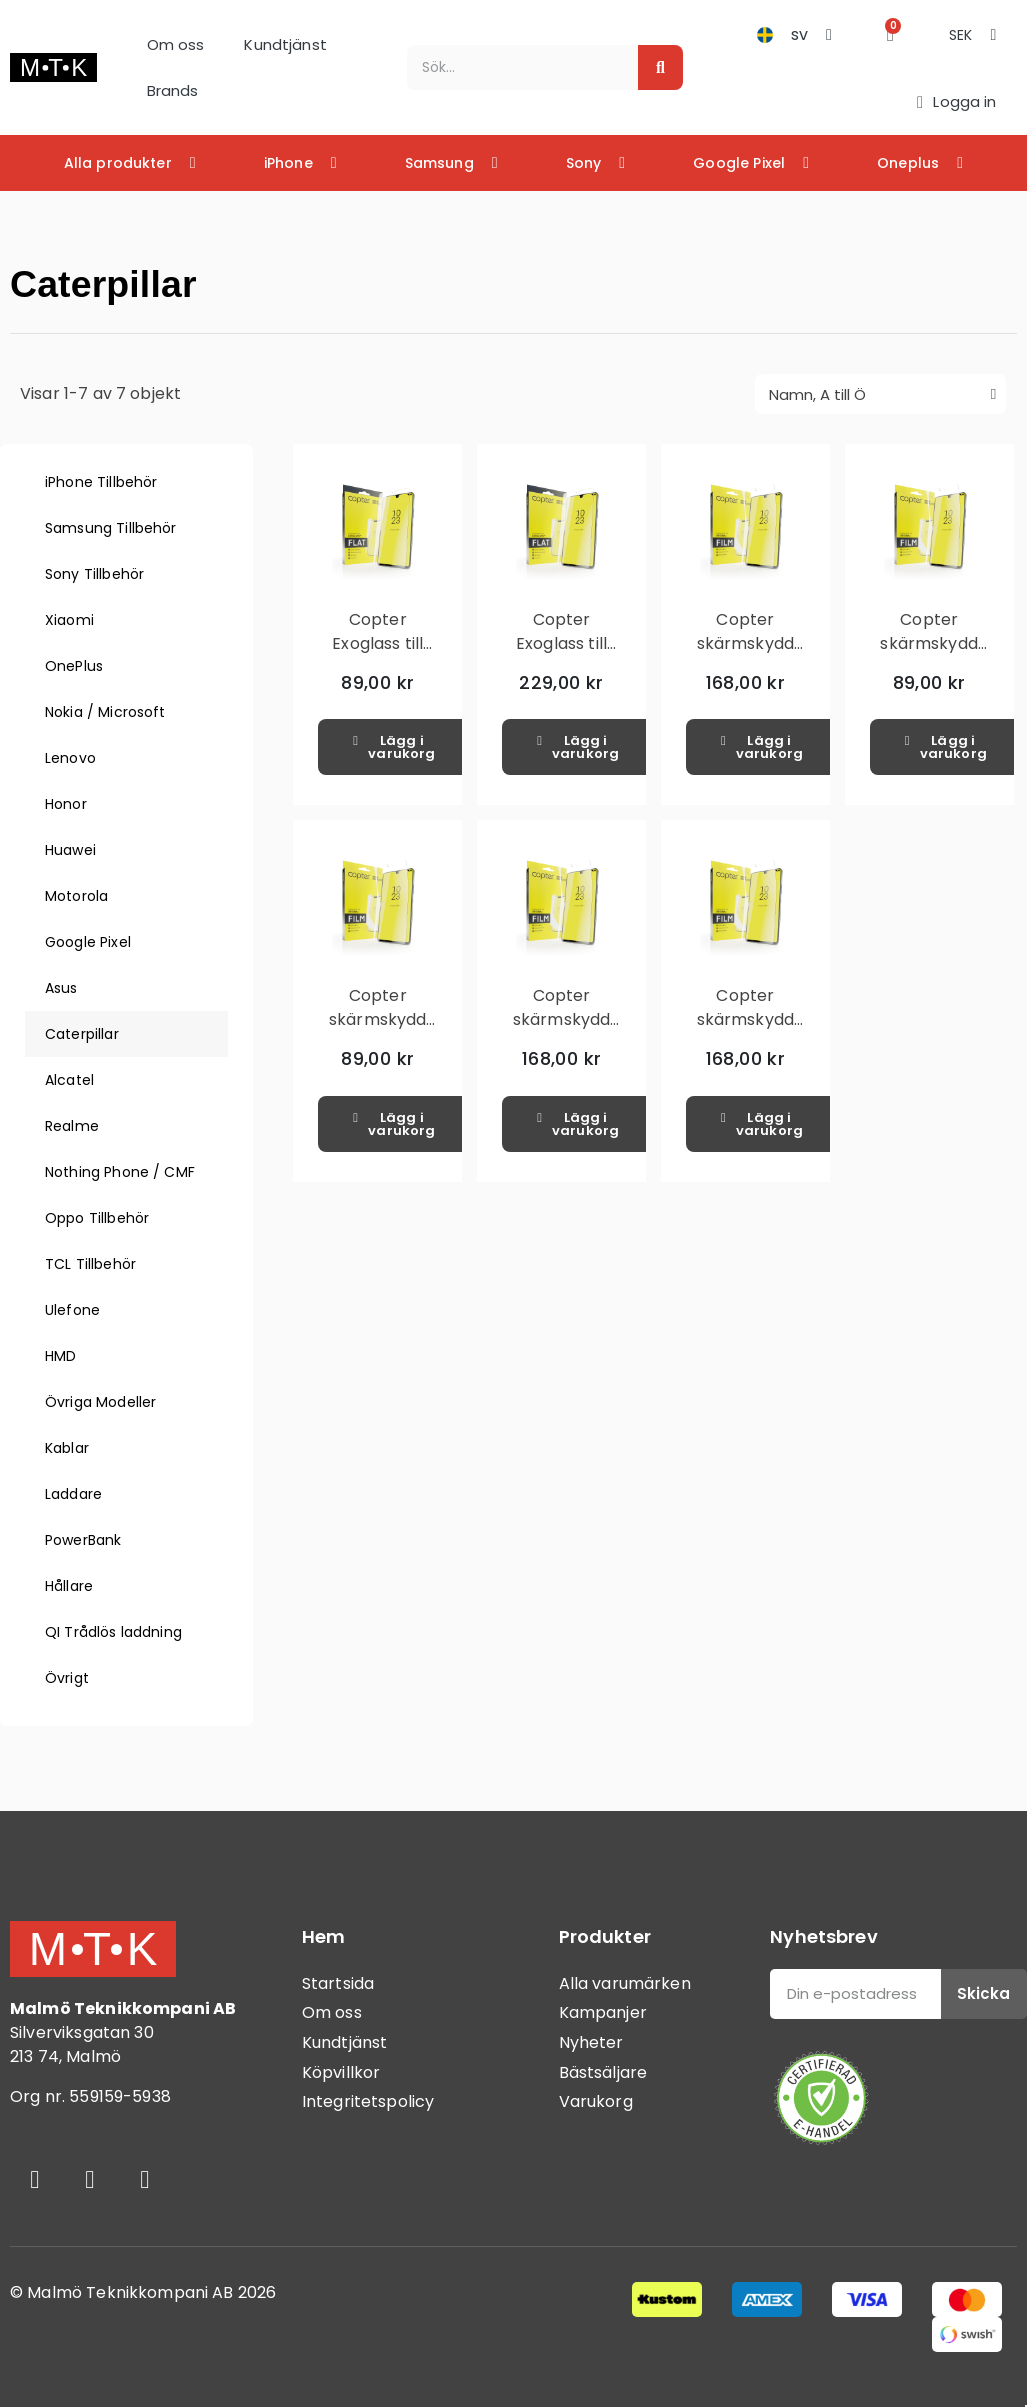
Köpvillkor (341, 2072)
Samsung (451, 163)
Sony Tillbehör (94, 574)
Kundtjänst (285, 44)
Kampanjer (603, 2012)
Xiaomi (69, 620)
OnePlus (74, 666)
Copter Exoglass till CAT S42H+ (377, 643)
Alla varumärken (625, 1983)
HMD (60, 1356)
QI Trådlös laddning (113, 1632)
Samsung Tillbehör (111, 528)
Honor (66, 804)
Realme (72, 1126)
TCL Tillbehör (90, 1264)
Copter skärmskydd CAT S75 (746, 643)
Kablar (67, 1448)
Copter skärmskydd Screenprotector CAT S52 (570, 1031)
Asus (61, 988)
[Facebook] (35, 2179)
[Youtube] (145, 2179)
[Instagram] (90, 2179)
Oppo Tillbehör (97, 1218)
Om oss (176, 44)
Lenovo (70, 758)
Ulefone (72, 1310)
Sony (596, 163)
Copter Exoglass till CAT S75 (561, 643)
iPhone (300, 163)
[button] (890, 34)
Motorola (76, 896)
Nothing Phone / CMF (120, 1172)
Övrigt (67, 1678)
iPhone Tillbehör (101, 482)
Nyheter (591, 2042)
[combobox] (512, 67)
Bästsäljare (603, 2072)
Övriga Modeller (100, 1402)
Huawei (70, 850)
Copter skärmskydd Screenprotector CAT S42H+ (386, 1031)
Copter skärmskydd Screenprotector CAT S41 (938, 655)
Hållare (69, 1586)
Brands (173, 90)
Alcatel (69, 1080)
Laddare (73, 1494)
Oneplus (920, 163)
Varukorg (596, 2101)
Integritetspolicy (368, 2101)
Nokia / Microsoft (105, 712)
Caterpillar (82, 1034)
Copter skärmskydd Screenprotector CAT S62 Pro (754, 1031)
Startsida (338, 1983)
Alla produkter (130, 163)
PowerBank (83, 1540)
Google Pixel (751, 163)
